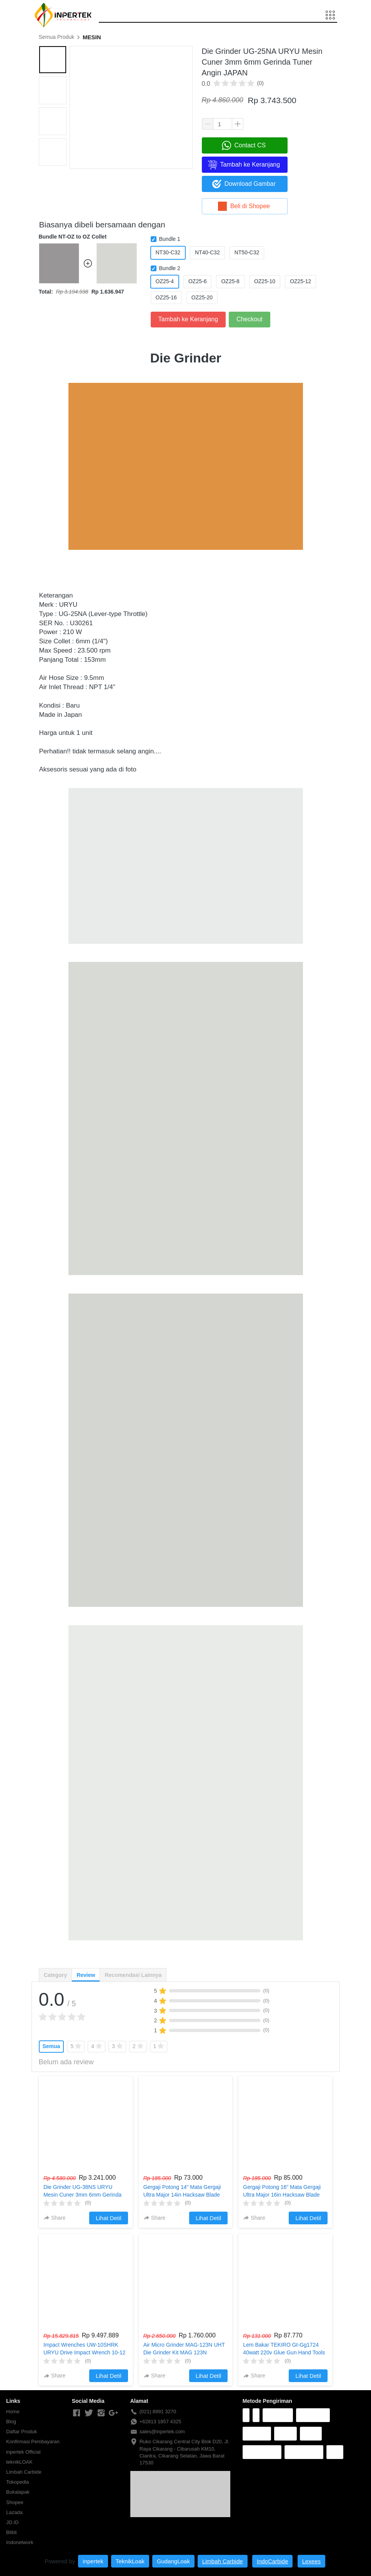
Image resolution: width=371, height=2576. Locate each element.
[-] (76, 2413)
